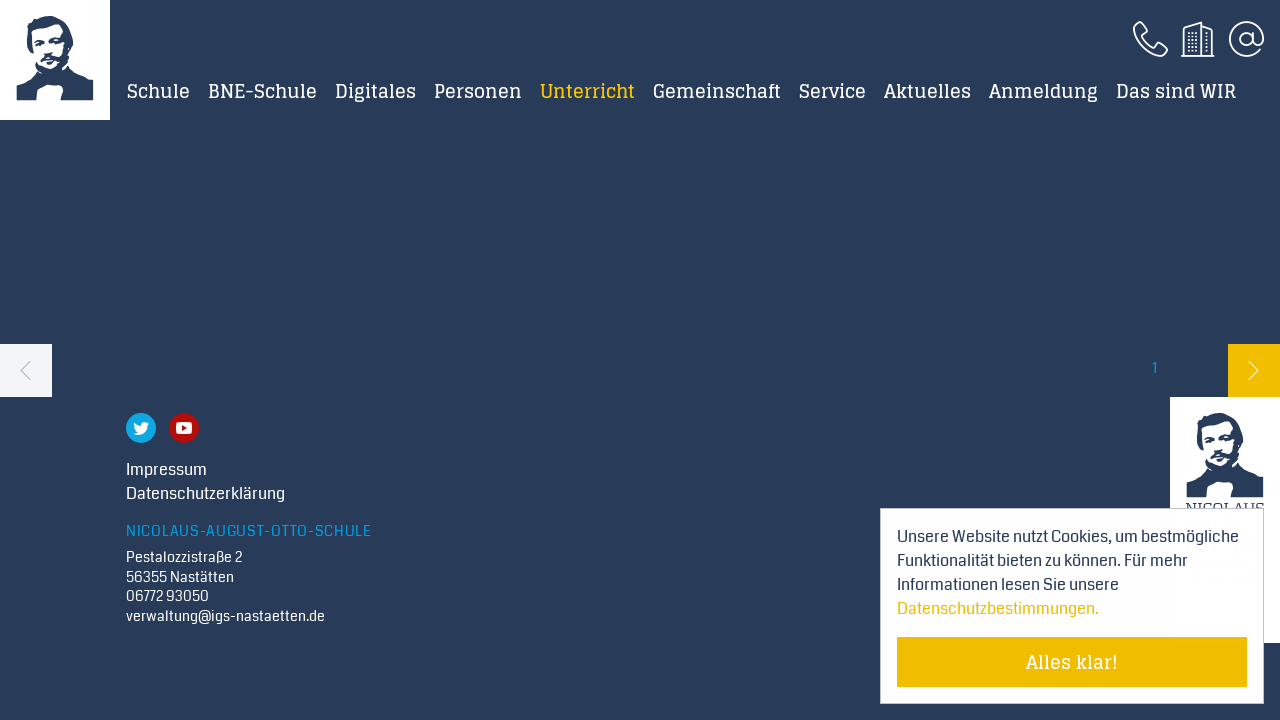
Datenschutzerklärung (205, 493)
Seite (1084, 370)
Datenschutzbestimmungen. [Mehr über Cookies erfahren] (998, 608)
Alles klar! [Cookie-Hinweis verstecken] (1072, 662)
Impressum (166, 469)
